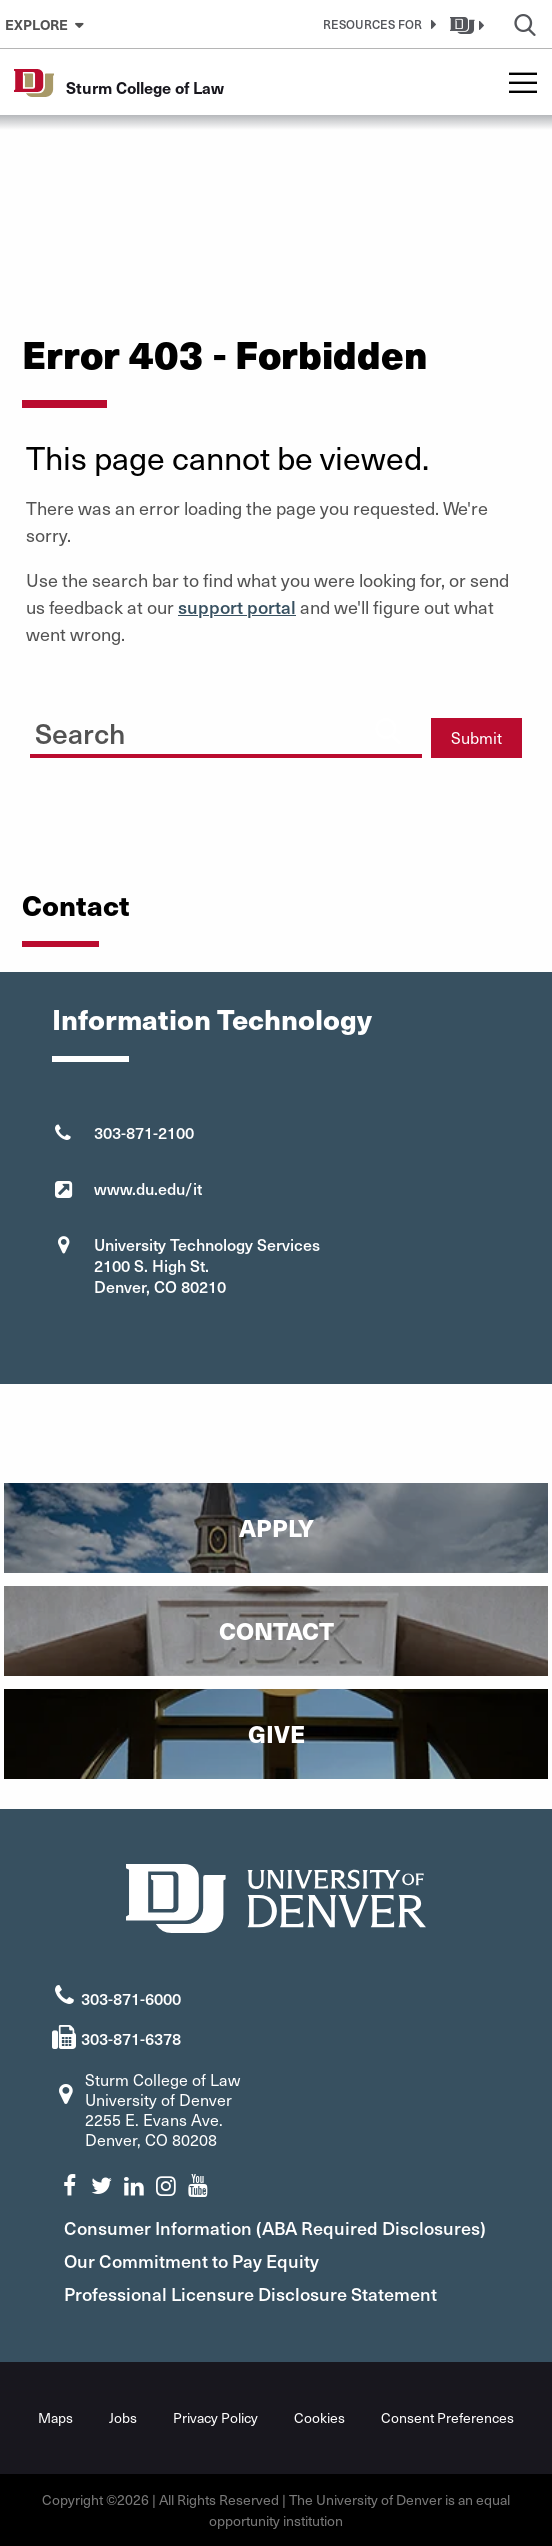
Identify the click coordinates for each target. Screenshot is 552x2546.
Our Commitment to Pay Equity (191, 2260)
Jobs (123, 2417)
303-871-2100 (144, 1132)
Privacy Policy (215, 2417)
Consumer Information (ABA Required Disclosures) (275, 2227)
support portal (237, 606)
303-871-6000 (131, 1998)
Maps (55, 2417)
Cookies (319, 2417)
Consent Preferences (447, 2417)
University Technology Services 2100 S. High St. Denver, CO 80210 (207, 1265)
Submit (476, 737)
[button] (376, 24)
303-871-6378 (131, 2038)
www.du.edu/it (148, 1188)
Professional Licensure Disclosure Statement (250, 2293)
